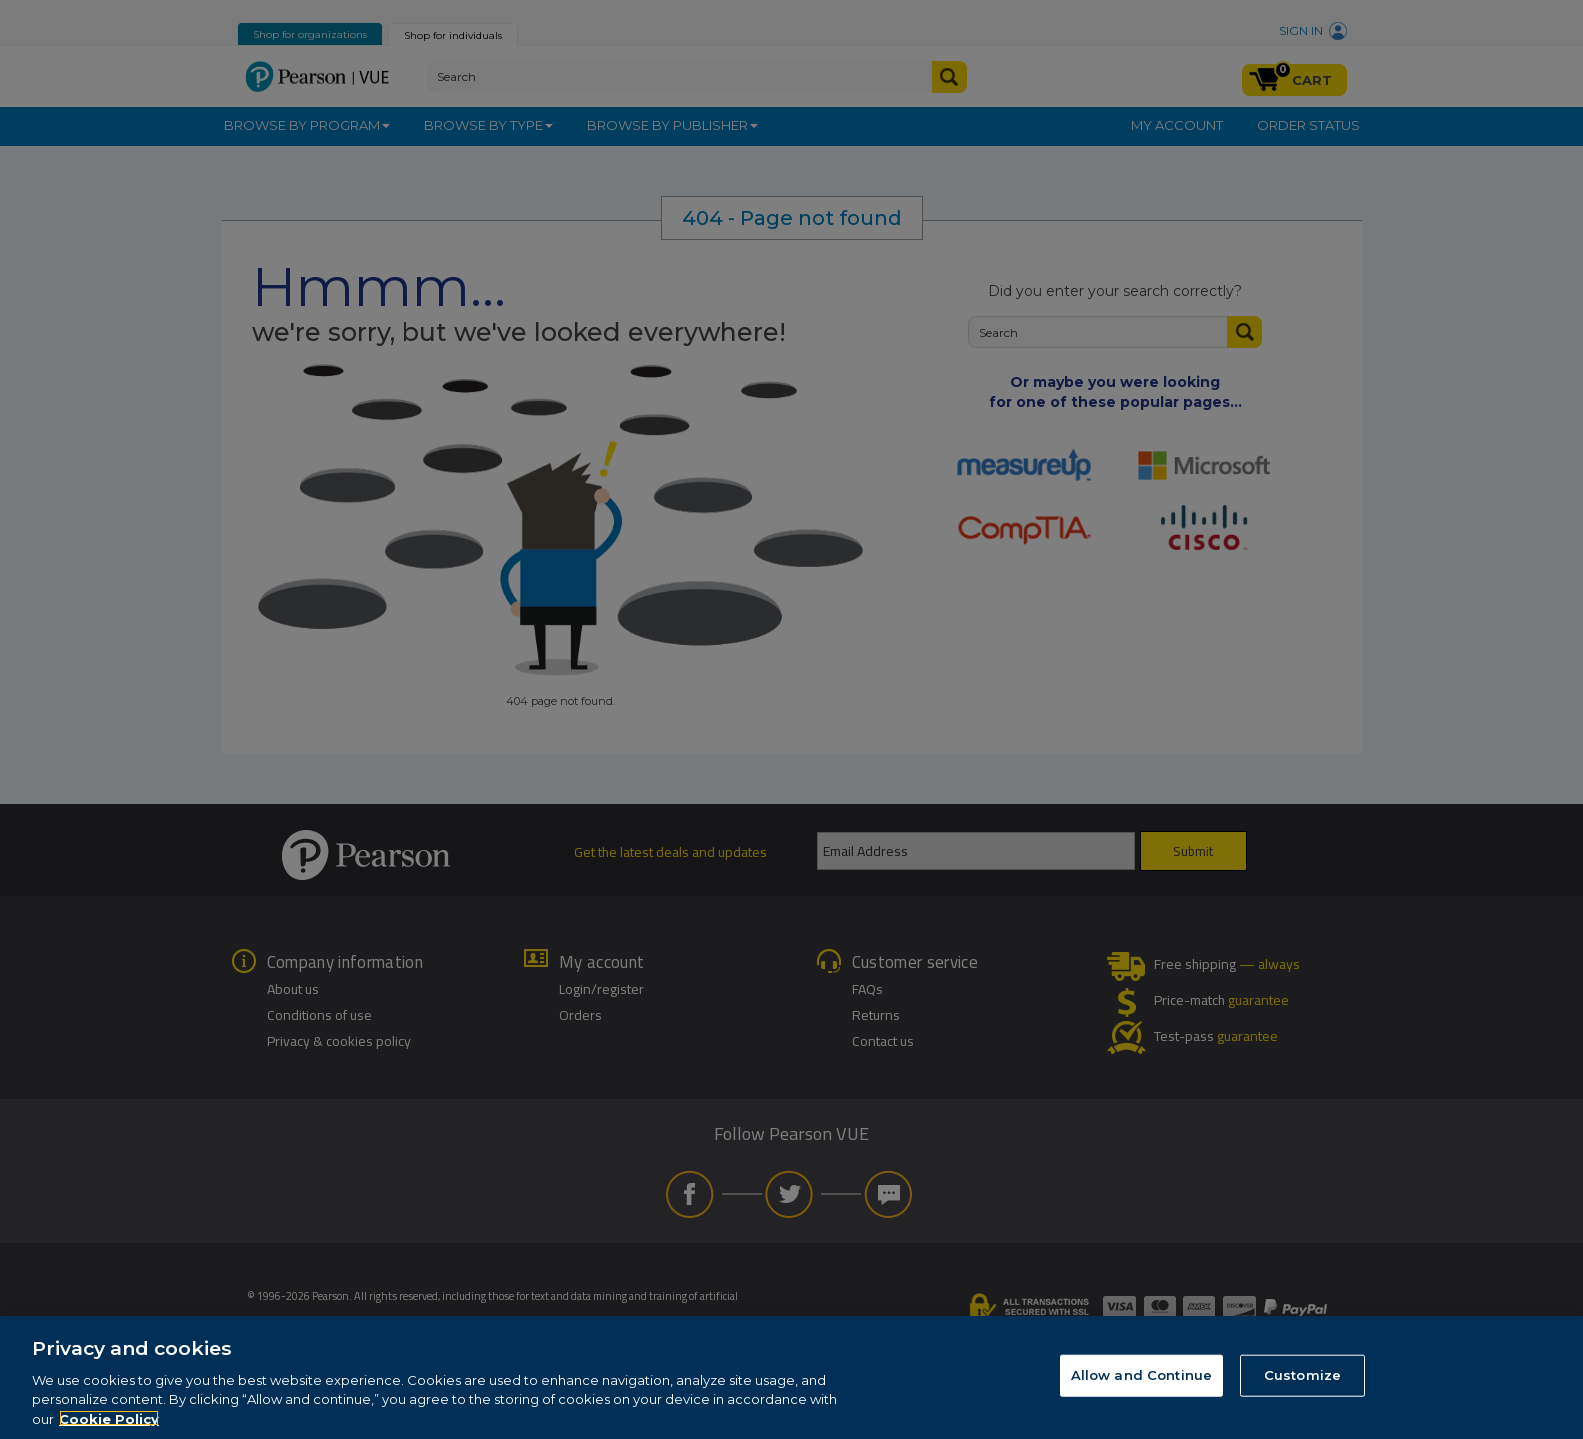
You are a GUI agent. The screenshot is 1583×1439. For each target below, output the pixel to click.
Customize (1302, 1392)
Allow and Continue (1141, 1392)
